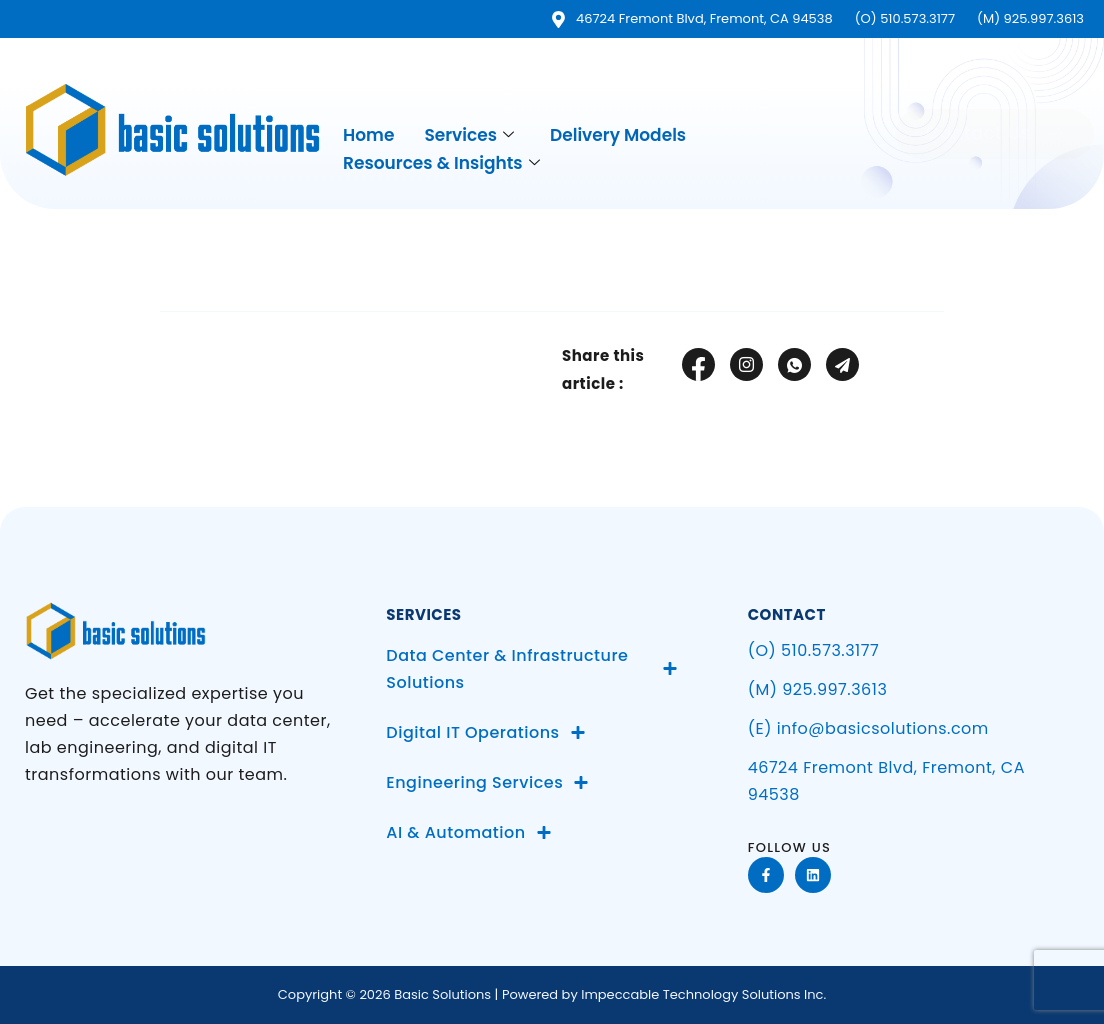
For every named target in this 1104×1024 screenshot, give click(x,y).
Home (368, 134)
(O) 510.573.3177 (814, 650)
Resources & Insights (441, 161)
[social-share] (698, 364)
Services (469, 134)
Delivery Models (618, 134)
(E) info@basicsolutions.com (868, 728)
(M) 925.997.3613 (818, 689)
